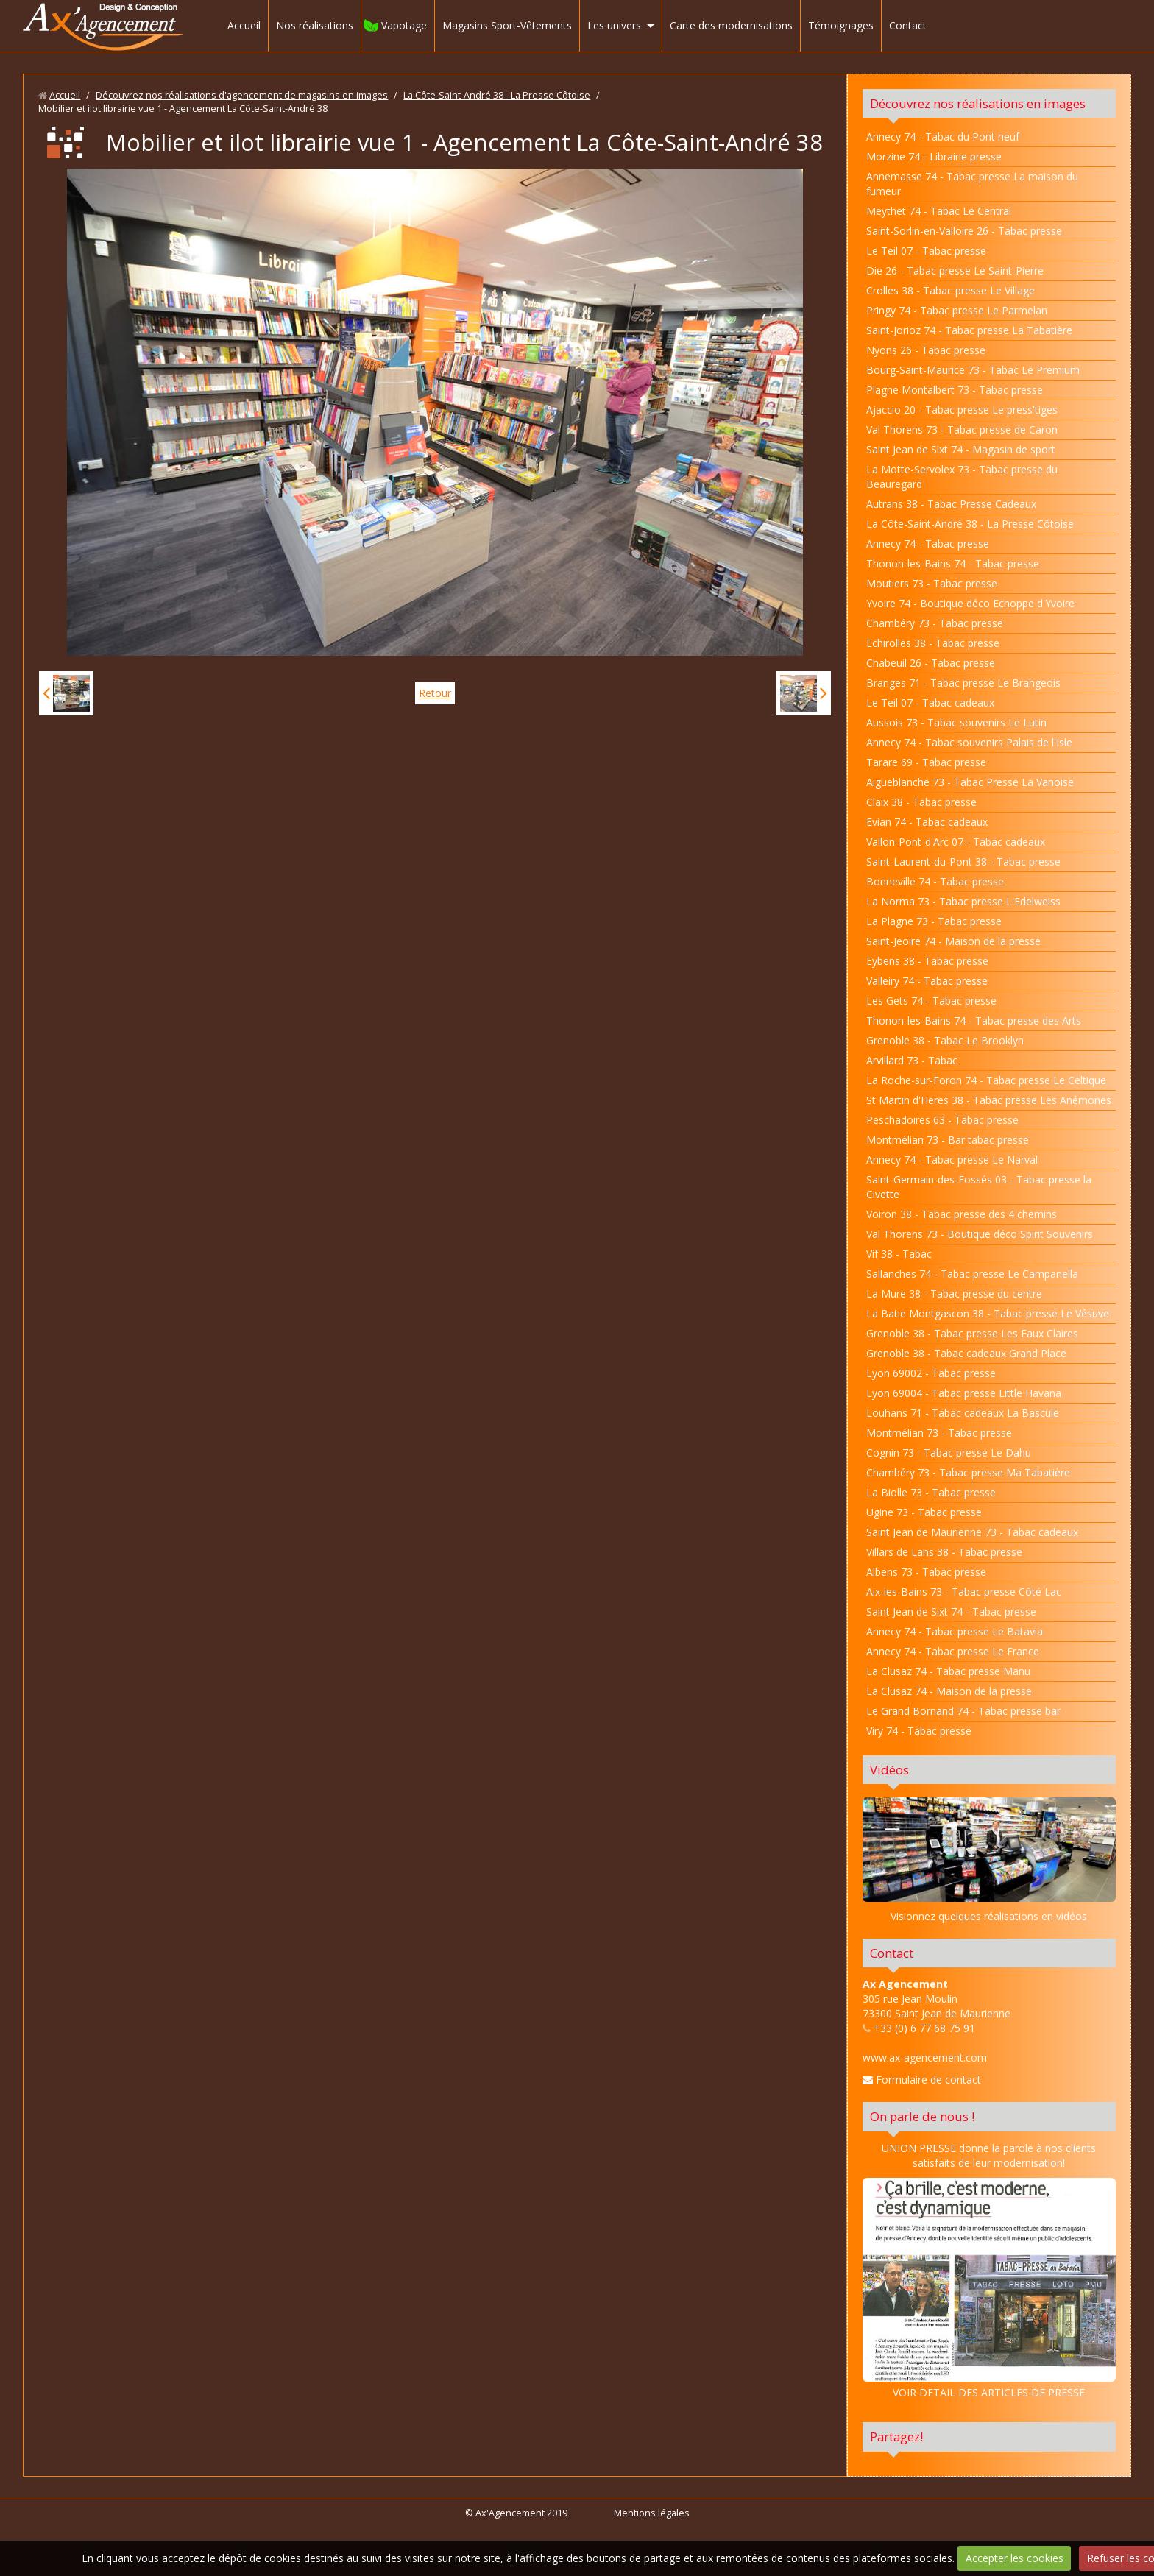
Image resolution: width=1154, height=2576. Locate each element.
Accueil (244, 25)
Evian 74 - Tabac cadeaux (927, 822)
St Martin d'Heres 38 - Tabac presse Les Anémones (988, 1100)
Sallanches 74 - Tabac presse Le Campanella (972, 1274)
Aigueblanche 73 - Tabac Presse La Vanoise (970, 782)
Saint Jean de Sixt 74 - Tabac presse (951, 1611)
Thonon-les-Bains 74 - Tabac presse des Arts (973, 1020)
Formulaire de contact (922, 2080)
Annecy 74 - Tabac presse (927, 544)
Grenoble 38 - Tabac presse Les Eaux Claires (972, 1333)
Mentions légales (652, 2513)
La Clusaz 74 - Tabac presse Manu (948, 1671)
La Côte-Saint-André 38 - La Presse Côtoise (496, 95)
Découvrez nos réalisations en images (978, 103)
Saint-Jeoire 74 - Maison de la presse (953, 941)
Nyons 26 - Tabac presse (925, 350)
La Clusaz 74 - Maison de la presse (949, 1691)
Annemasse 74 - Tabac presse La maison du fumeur (972, 183)
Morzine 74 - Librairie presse (934, 156)
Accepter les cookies (1014, 2558)
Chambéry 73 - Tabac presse (934, 623)
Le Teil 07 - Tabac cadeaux (930, 703)
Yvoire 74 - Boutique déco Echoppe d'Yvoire (970, 603)
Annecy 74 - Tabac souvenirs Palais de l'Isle (969, 742)
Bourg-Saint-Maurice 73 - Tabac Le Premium (973, 370)
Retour (435, 693)
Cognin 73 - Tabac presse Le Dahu (948, 1452)
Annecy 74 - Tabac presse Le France (952, 1651)
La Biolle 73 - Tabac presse (931, 1492)
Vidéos (889, 1769)
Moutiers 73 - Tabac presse (931, 583)
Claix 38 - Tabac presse (921, 802)
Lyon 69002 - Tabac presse (931, 1373)
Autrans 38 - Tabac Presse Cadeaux (951, 504)
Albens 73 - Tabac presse (926, 1572)
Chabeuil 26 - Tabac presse (930, 663)
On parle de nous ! (922, 2116)
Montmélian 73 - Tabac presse (939, 1433)
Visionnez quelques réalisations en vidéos (989, 1916)
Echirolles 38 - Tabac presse (932, 643)
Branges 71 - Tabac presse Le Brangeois (963, 683)
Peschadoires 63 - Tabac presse (942, 1120)
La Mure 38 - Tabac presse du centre (954, 1294)
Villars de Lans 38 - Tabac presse (944, 1552)
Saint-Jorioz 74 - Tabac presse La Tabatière (969, 330)
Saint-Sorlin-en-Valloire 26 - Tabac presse (964, 231)
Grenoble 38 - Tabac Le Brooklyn (945, 1040)
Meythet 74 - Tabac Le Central (938, 211)
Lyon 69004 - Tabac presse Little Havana (963, 1393)
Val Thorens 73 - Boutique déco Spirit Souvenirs (979, 1234)
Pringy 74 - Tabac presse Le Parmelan (956, 310)
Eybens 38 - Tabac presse (927, 961)
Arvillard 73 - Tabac (911, 1060)
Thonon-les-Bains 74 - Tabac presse (952, 563)
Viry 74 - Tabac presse (918, 1731)
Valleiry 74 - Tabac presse (927, 981)
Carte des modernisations (731, 25)
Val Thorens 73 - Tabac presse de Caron (962, 429)
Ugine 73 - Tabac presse (924, 1512)
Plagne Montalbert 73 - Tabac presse (954, 390)
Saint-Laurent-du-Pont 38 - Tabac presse (963, 861)
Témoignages (841, 25)
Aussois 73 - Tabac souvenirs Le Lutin (956, 722)
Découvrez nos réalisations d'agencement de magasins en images (242, 95)
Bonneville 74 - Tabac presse (935, 881)
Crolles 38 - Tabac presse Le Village (950, 290)
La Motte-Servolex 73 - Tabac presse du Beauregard (962, 476)
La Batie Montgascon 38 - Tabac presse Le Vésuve (987, 1313)
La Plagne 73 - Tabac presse (934, 921)
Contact (908, 25)
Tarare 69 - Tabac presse (926, 762)
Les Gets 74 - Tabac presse (931, 1001)
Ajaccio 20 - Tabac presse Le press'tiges (962, 410)
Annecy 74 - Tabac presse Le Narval (952, 1160)
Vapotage (404, 25)
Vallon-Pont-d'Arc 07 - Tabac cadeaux (955, 842)
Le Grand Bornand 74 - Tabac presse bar (963, 1711)
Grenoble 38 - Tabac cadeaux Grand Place (966, 1353)
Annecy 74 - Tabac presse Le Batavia (954, 1631)
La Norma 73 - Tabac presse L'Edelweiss (963, 901)
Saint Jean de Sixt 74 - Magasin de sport (960, 449)
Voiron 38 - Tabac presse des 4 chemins (961, 1214)
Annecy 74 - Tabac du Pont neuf (942, 137)
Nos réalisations (314, 25)
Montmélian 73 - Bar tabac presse (947, 1140)
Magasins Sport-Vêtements (507, 25)
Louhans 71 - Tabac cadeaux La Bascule (962, 1413)
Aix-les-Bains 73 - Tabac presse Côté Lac (963, 1592)
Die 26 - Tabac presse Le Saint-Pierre (955, 270)
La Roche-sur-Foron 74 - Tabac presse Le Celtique (986, 1080)
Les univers (614, 25)
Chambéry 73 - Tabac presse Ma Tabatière (968, 1472)
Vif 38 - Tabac (899, 1254)
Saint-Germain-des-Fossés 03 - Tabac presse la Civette (978, 1186)
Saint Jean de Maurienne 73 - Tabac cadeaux (972, 1532)
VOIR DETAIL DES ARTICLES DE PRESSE (989, 2289)
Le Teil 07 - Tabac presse (926, 251)
